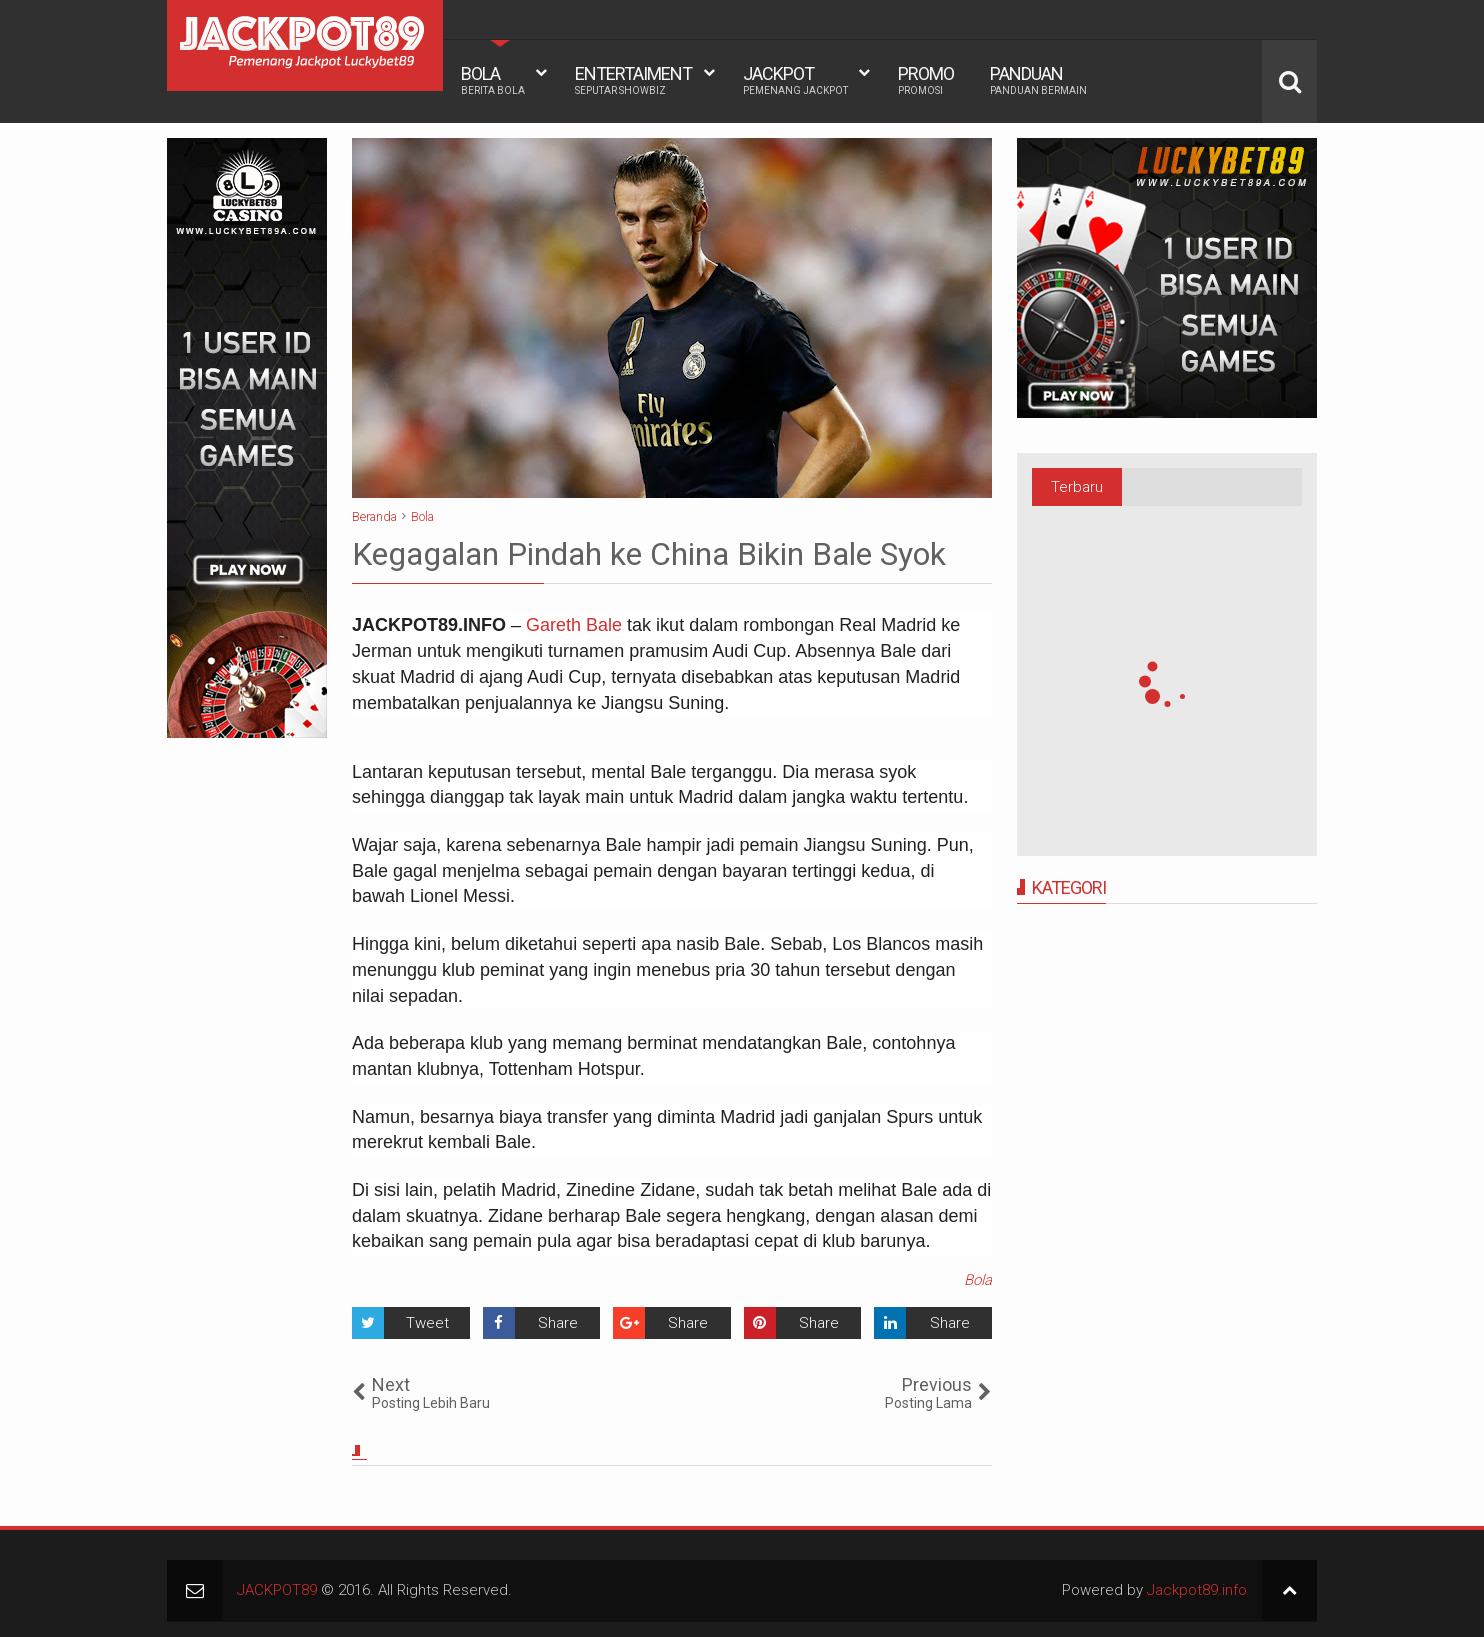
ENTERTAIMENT (633, 80)
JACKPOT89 (277, 1590)
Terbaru (1077, 487)
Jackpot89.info (1197, 1590)
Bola (978, 1280)
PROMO (926, 80)
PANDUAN (1038, 80)
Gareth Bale (574, 625)
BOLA (493, 80)
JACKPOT (795, 80)
